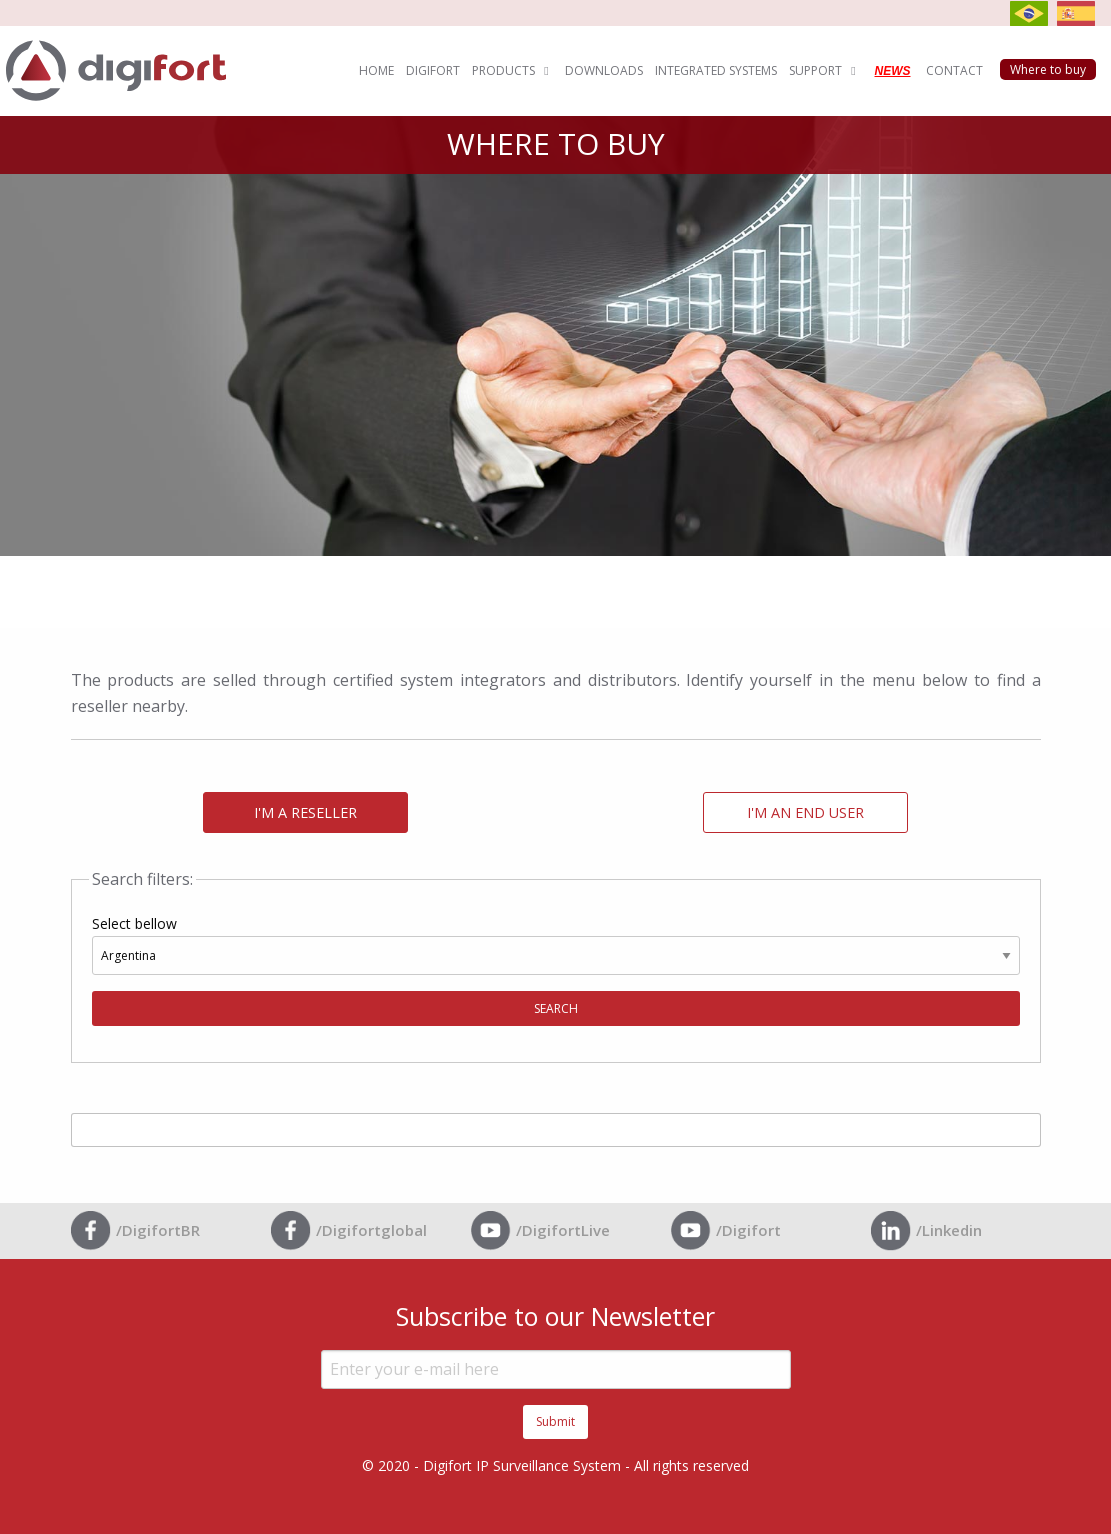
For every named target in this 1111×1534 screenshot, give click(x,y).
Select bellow (556, 970)
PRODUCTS (512, 70)
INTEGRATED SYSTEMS (716, 70)
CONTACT (954, 70)
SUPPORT (824, 70)
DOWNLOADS (604, 70)
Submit (555, 1421)
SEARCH (556, 1008)
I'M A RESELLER (305, 812)
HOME (376, 70)
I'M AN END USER (805, 812)
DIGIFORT (433, 70)
